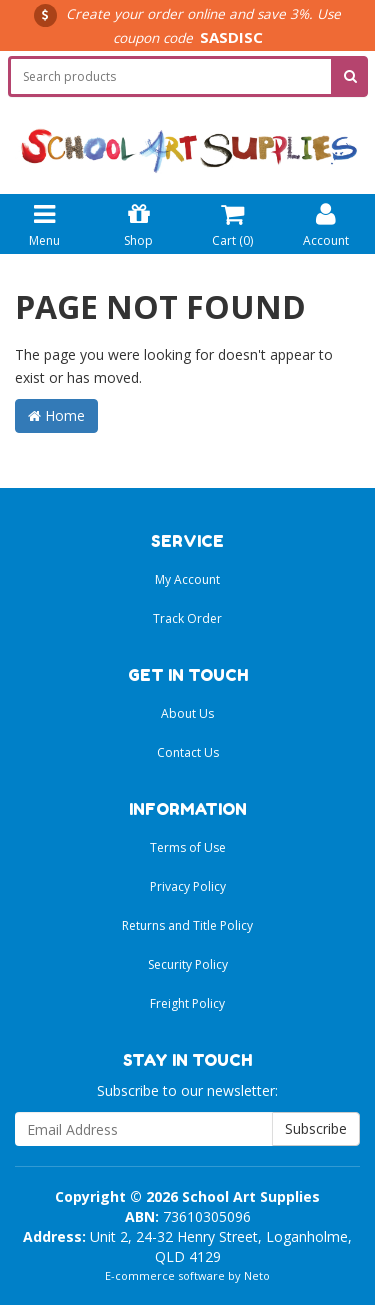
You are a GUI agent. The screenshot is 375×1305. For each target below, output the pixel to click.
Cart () (232, 222)
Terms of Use (188, 847)
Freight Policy (187, 1003)
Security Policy (188, 964)
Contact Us (188, 752)
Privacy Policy (188, 886)
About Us (187, 713)
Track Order (187, 618)
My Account (187, 579)
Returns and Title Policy (187, 925)
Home (56, 415)
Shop (138, 222)
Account (326, 222)
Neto (257, 1275)
